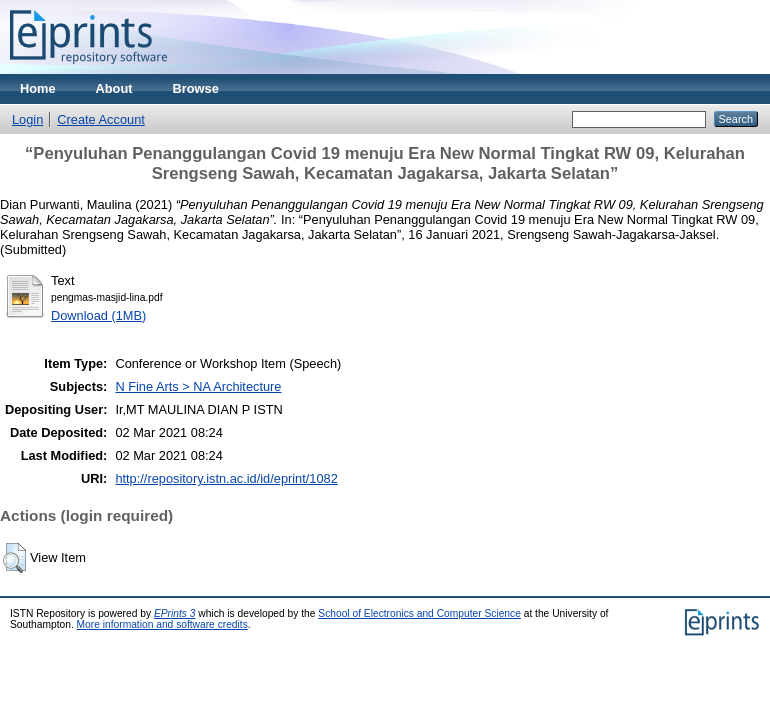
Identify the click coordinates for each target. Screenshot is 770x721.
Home (38, 88)
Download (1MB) (98, 315)
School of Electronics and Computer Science (419, 613)
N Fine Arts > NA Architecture (198, 386)
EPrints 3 (175, 613)
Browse (196, 88)
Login (27, 119)
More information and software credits (162, 624)
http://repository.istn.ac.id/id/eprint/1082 (226, 478)
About (114, 88)
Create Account (101, 119)
